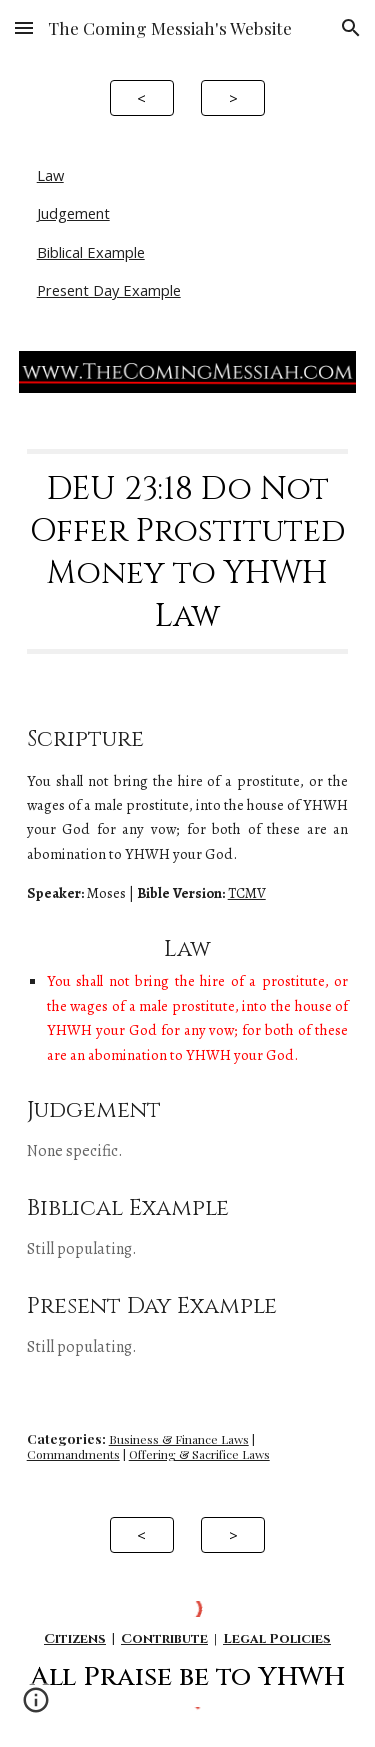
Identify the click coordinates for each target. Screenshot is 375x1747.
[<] (142, 97)
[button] (24, 27)
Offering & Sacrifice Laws (199, 1454)
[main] (188, 552)
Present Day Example (109, 290)
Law (50, 175)
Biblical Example (91, 252)
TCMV (247, 893)
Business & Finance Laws (179, 1439)
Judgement (73, 213)
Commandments (73, 1454)
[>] (233, 97)
